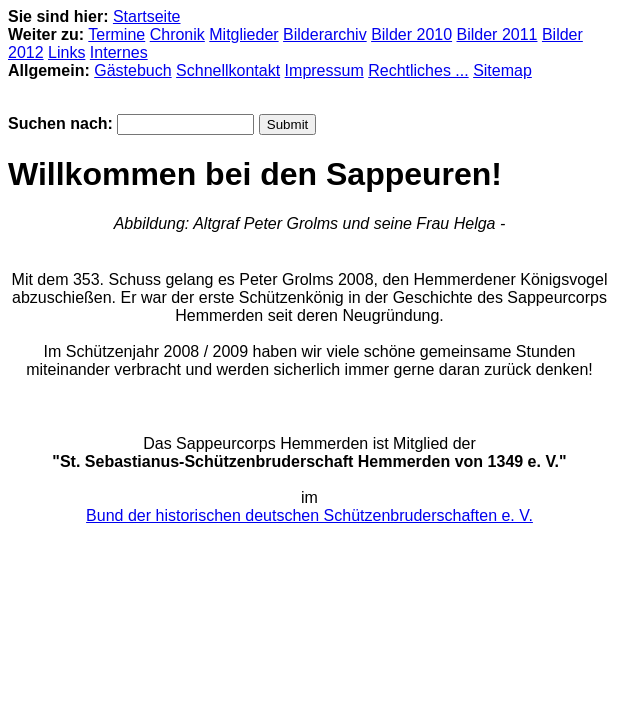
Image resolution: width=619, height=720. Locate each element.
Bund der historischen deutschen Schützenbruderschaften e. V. (309, 515)
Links (66, 52)
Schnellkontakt (228, 70)
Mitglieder (243, 34)
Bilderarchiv (325, 34)
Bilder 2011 (497, 34)
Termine (116, 34)
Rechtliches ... (418, 70)
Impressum (324, 70)
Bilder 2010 (411, 34)
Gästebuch (132, 70)
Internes (119, 52)
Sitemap (502, 70)
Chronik (177, 34)
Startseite (147, 16)
